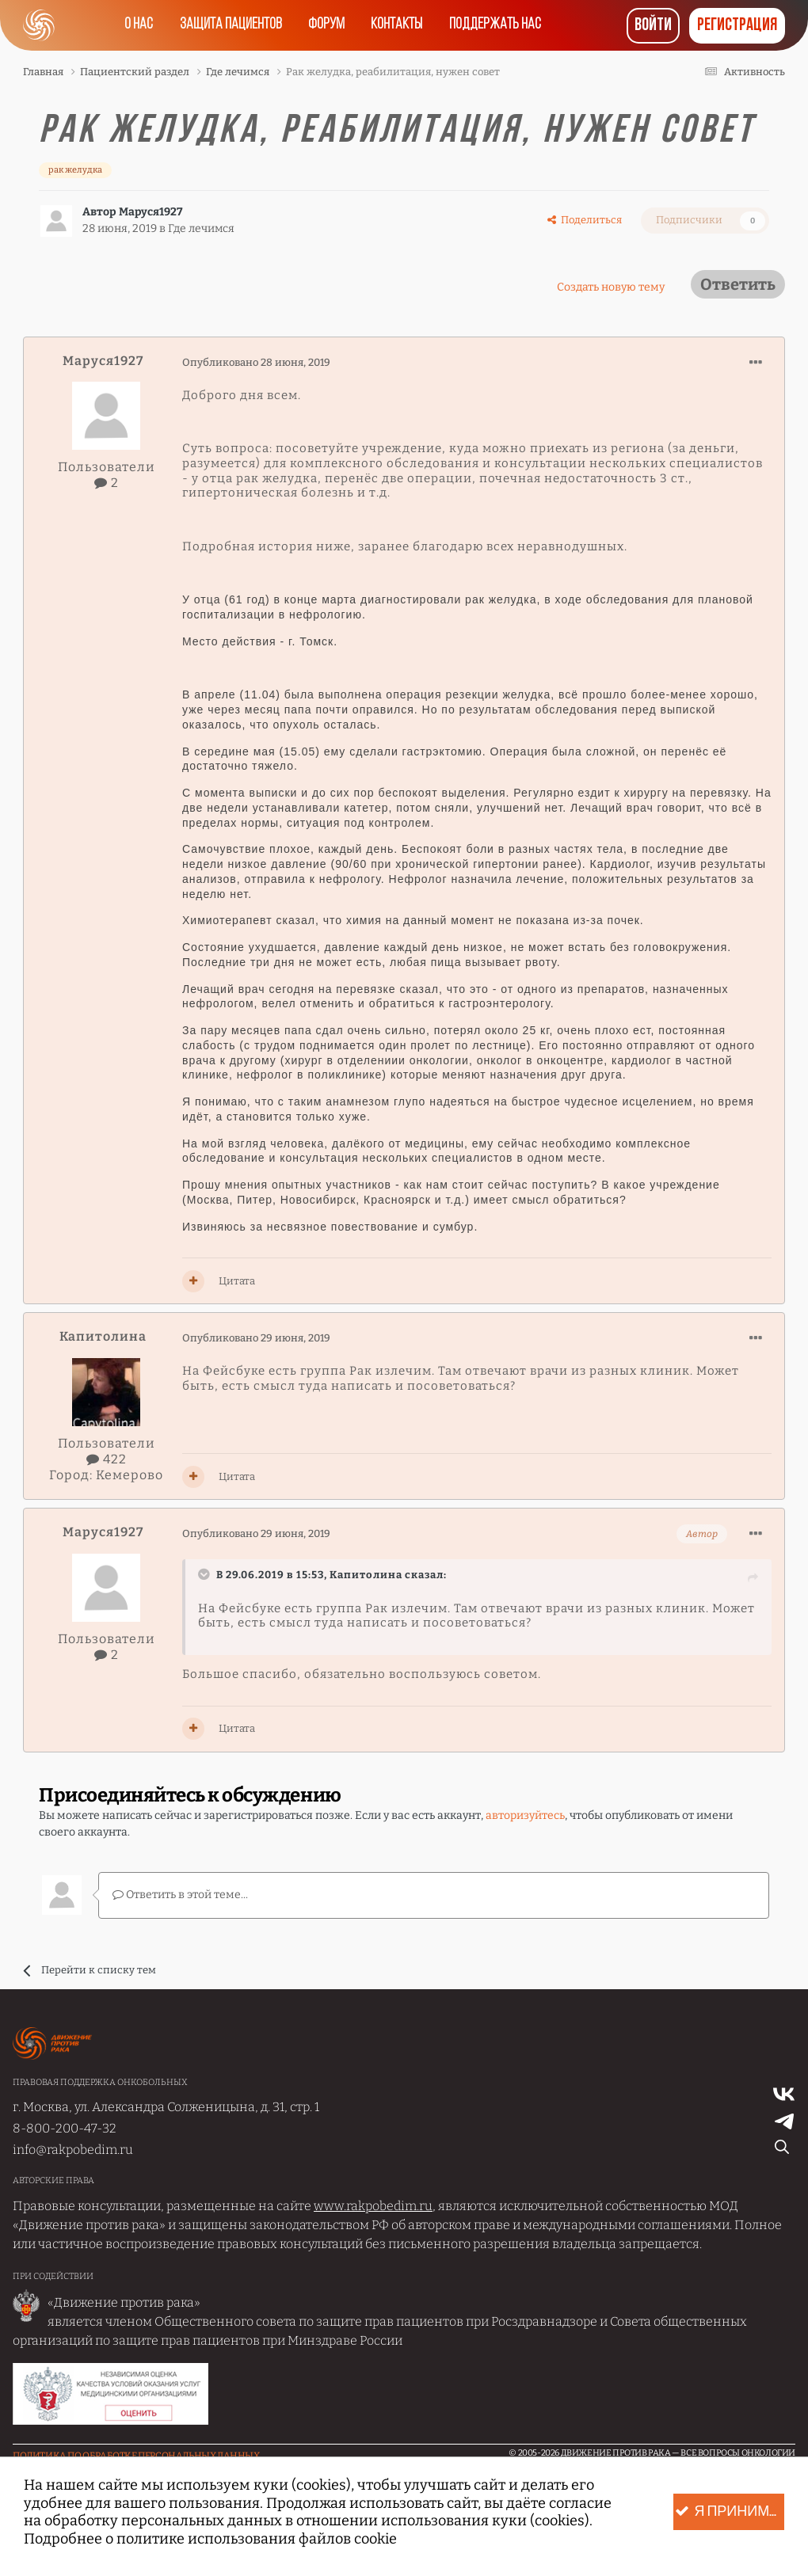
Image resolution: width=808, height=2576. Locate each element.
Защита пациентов (228, 25)
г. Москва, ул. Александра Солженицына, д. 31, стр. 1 (166, 2106)
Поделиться (584, 220)
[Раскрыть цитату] (206, 1574)
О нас (134, 25)
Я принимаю (729, 2512)
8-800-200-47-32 (64, 2127)
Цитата (237, 1281)
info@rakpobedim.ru (73, 2149)
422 (106, 1459)
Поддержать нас (500, 25)
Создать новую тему (611, 287)
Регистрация (737, 26)
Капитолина (103, 1336)
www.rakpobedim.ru (373, 2205)
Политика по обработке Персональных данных (136, 2454)
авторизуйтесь (525, 1815)
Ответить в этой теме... (180, 1894)
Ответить (738, 284)
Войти (653, 26)
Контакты (399, 25)
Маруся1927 (151, 212)
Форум (326, 25)
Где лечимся (201, 228)
